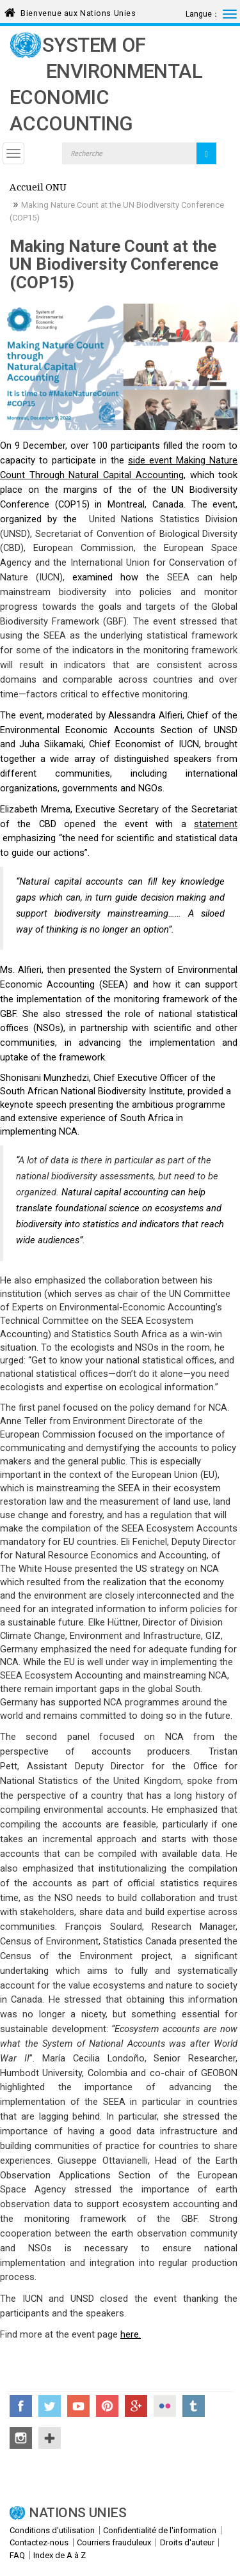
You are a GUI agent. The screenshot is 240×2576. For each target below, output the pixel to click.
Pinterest (107, 2406)
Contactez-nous (39, 2542)
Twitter (49, 2406)
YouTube (78, 2406)
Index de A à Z (59, 2555)
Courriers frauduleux (114, 2542)
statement (215, 824)
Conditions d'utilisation (52, 2530)
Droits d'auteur (187, 2542)
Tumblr (193, 2406)
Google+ (136, 2406)
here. (130, 2334)
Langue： (203, 14)
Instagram (21, 2438)
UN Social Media (49, 2438)
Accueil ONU (38, 188)
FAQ (17, 2555)
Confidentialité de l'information (159, 2530)
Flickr (165, 2406)
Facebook (21, 2406)
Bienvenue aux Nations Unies (78, 11)
